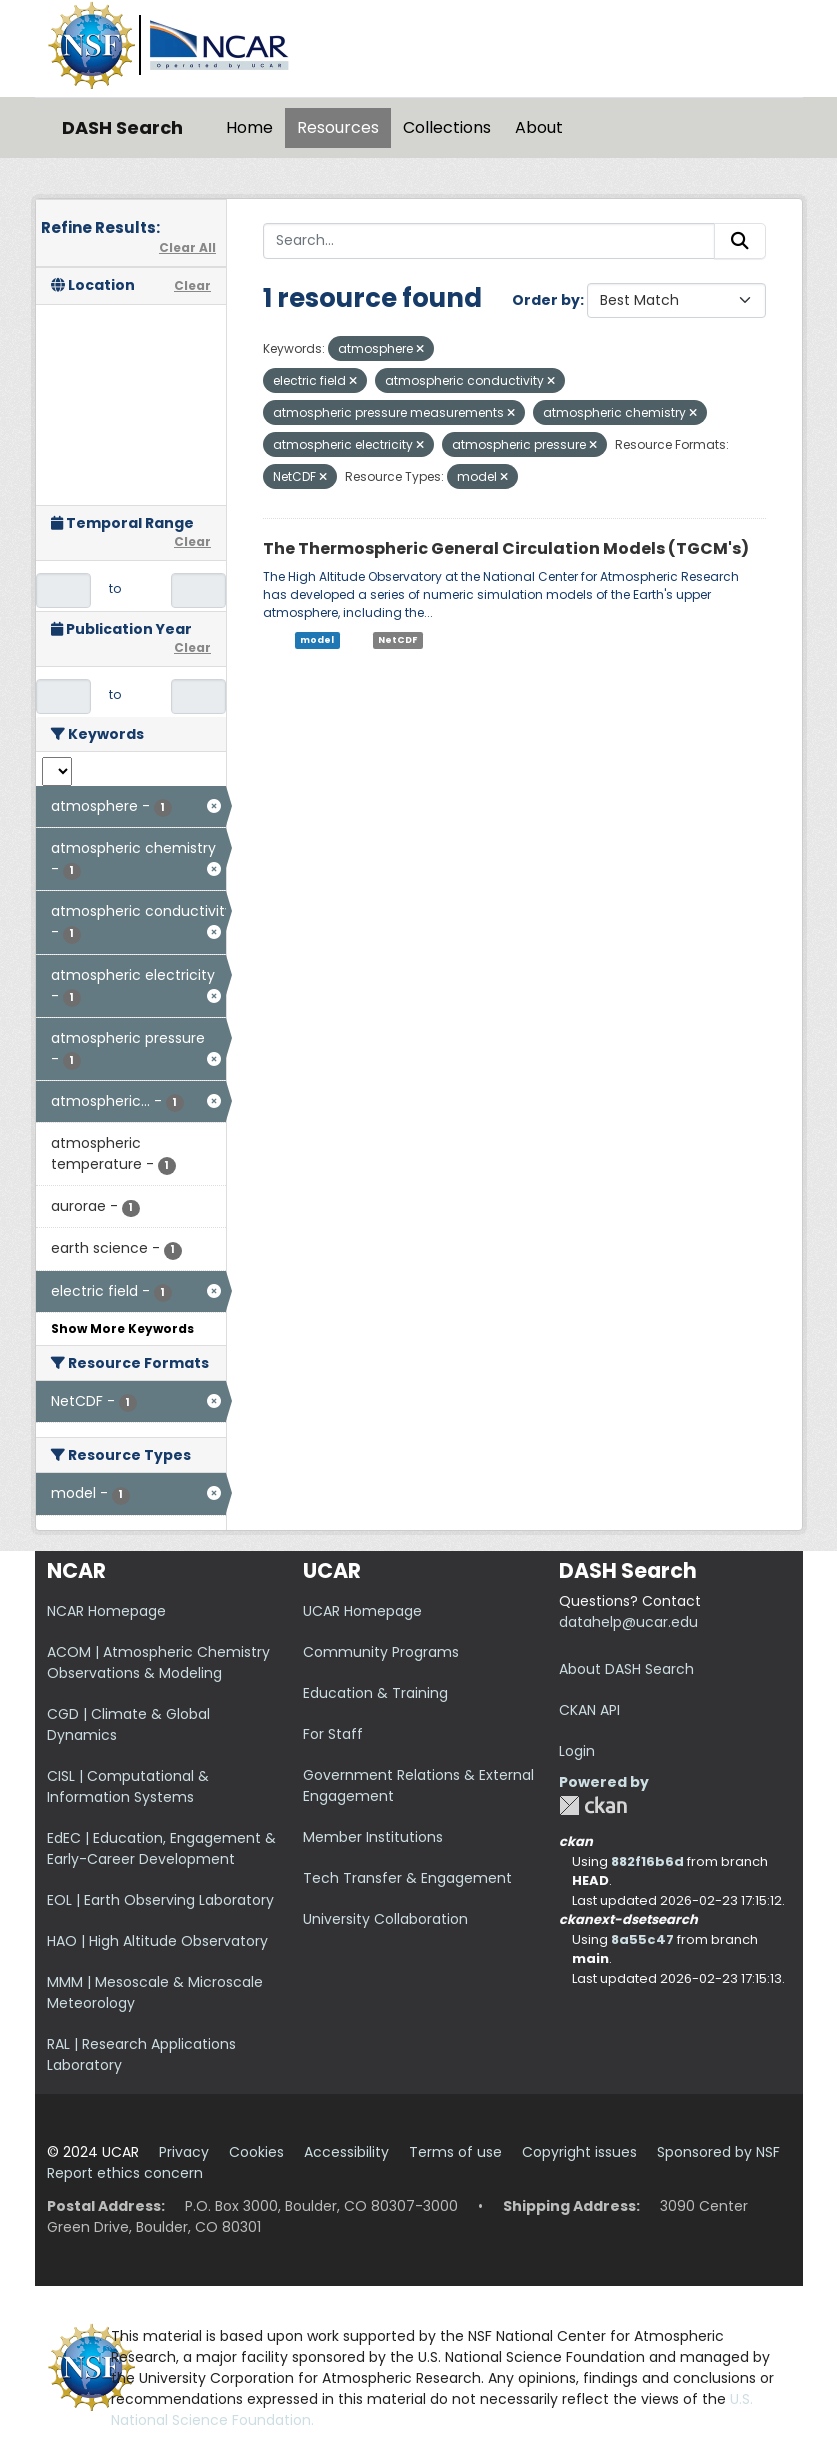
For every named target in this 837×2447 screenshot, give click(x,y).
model (317, 640)
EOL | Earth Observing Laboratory (160, 1900)
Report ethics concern (125, 2173)
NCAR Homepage (106, 1611)
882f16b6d (647, 1861)
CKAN (593, 1805)
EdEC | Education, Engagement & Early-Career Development (161, 1848)
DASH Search (122, 127)
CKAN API (589, 1710)
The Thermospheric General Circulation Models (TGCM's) (506, 548)
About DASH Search (626, 1669)
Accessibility (346, 2152)
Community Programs (381, 1652)
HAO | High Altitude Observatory (157, 1941)
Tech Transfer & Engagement (407, 1878)
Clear (192, 285)
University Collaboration (385, 1919)
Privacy (184, 2152)
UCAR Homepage (362, 1611)
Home (249, 127)
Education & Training (375, 1693)
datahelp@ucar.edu (628, 1622)
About (539, 127)
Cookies (256, 2152)
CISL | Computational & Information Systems (128, 1786)
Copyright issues (579, 2152)
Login (577, 1751)
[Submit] (740, 241)
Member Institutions (373, 1837)
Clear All (187, 247)
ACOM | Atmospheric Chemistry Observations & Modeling (158, 1662)
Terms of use (455, 2152)
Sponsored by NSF (718, 2152)
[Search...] (489, 241)
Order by (546, 300)
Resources (338, 127)
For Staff (333, 1734)
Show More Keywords (122, 1328)
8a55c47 (642, 1939)
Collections (447, 127)
